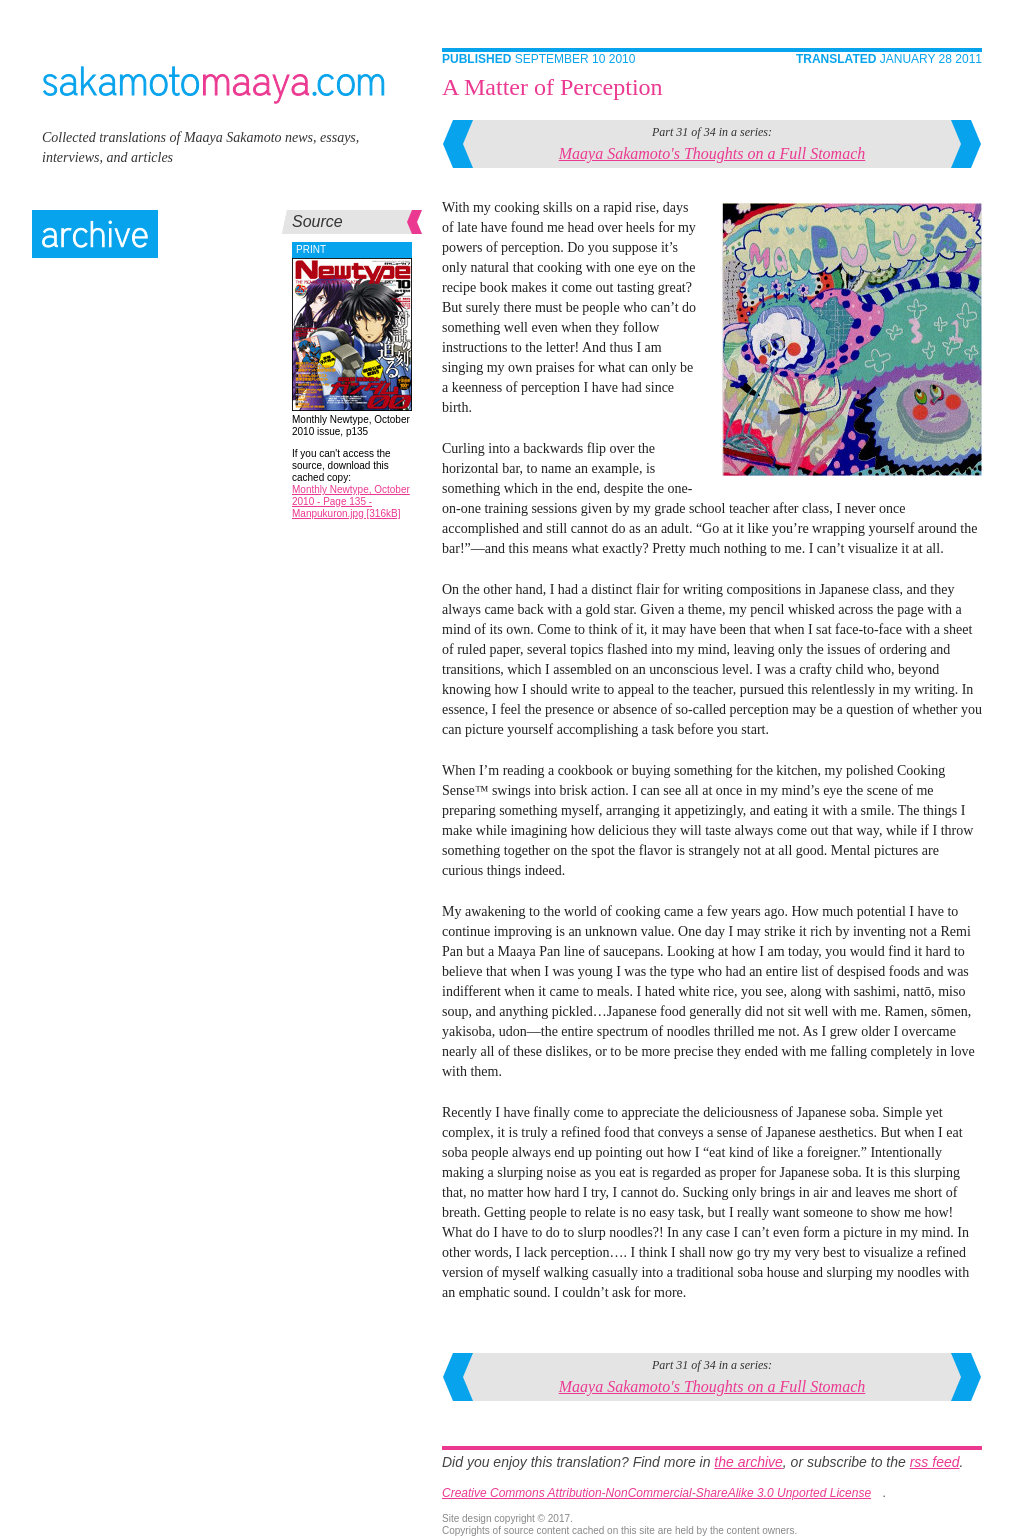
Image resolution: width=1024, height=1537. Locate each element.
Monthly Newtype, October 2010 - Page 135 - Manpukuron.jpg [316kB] (351, 501)
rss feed (935, 1462)
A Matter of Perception (552, 87)
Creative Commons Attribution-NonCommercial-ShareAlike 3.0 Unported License (656, 1493)
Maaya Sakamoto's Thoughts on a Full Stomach (712, 153)
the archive (748, 1462)
